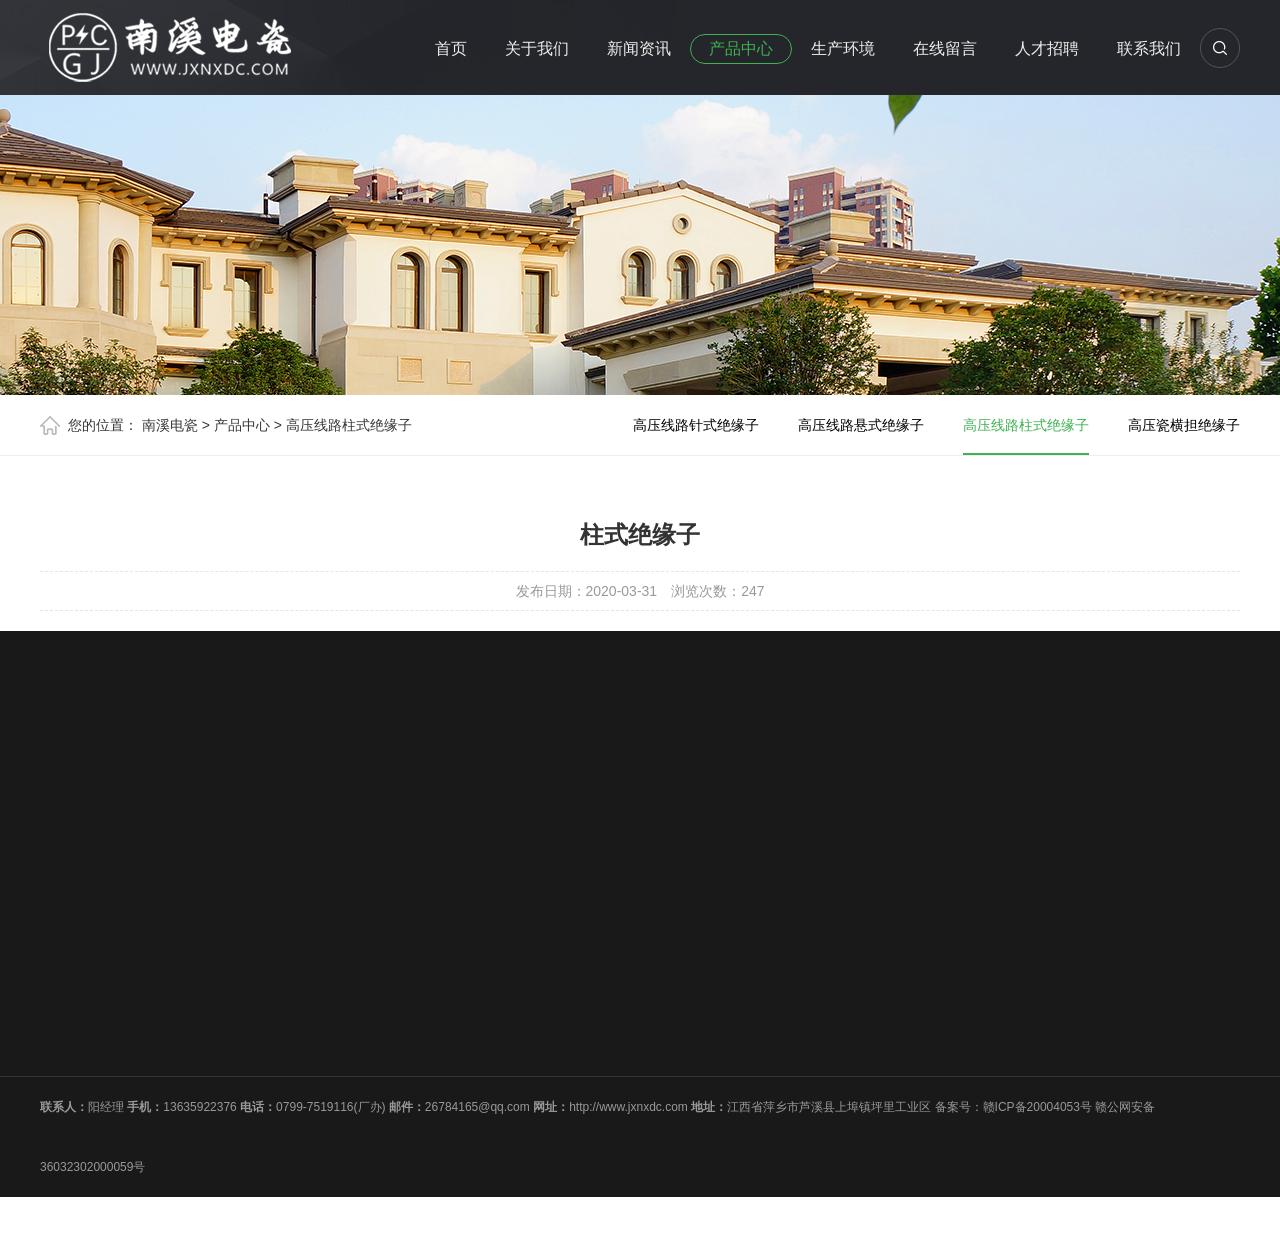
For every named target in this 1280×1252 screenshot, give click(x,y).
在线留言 (945, 48)
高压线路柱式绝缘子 (349, 425)
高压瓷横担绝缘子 (1184, 425)
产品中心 (741, 48)
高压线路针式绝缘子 (696, 425)
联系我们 (1149, 48)
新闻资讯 (639, 48)
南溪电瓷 (170, 425)
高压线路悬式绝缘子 (861, 425)
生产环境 (843, 48)
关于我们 (537, 48)
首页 (451, 48)
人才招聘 (1047, 48)
